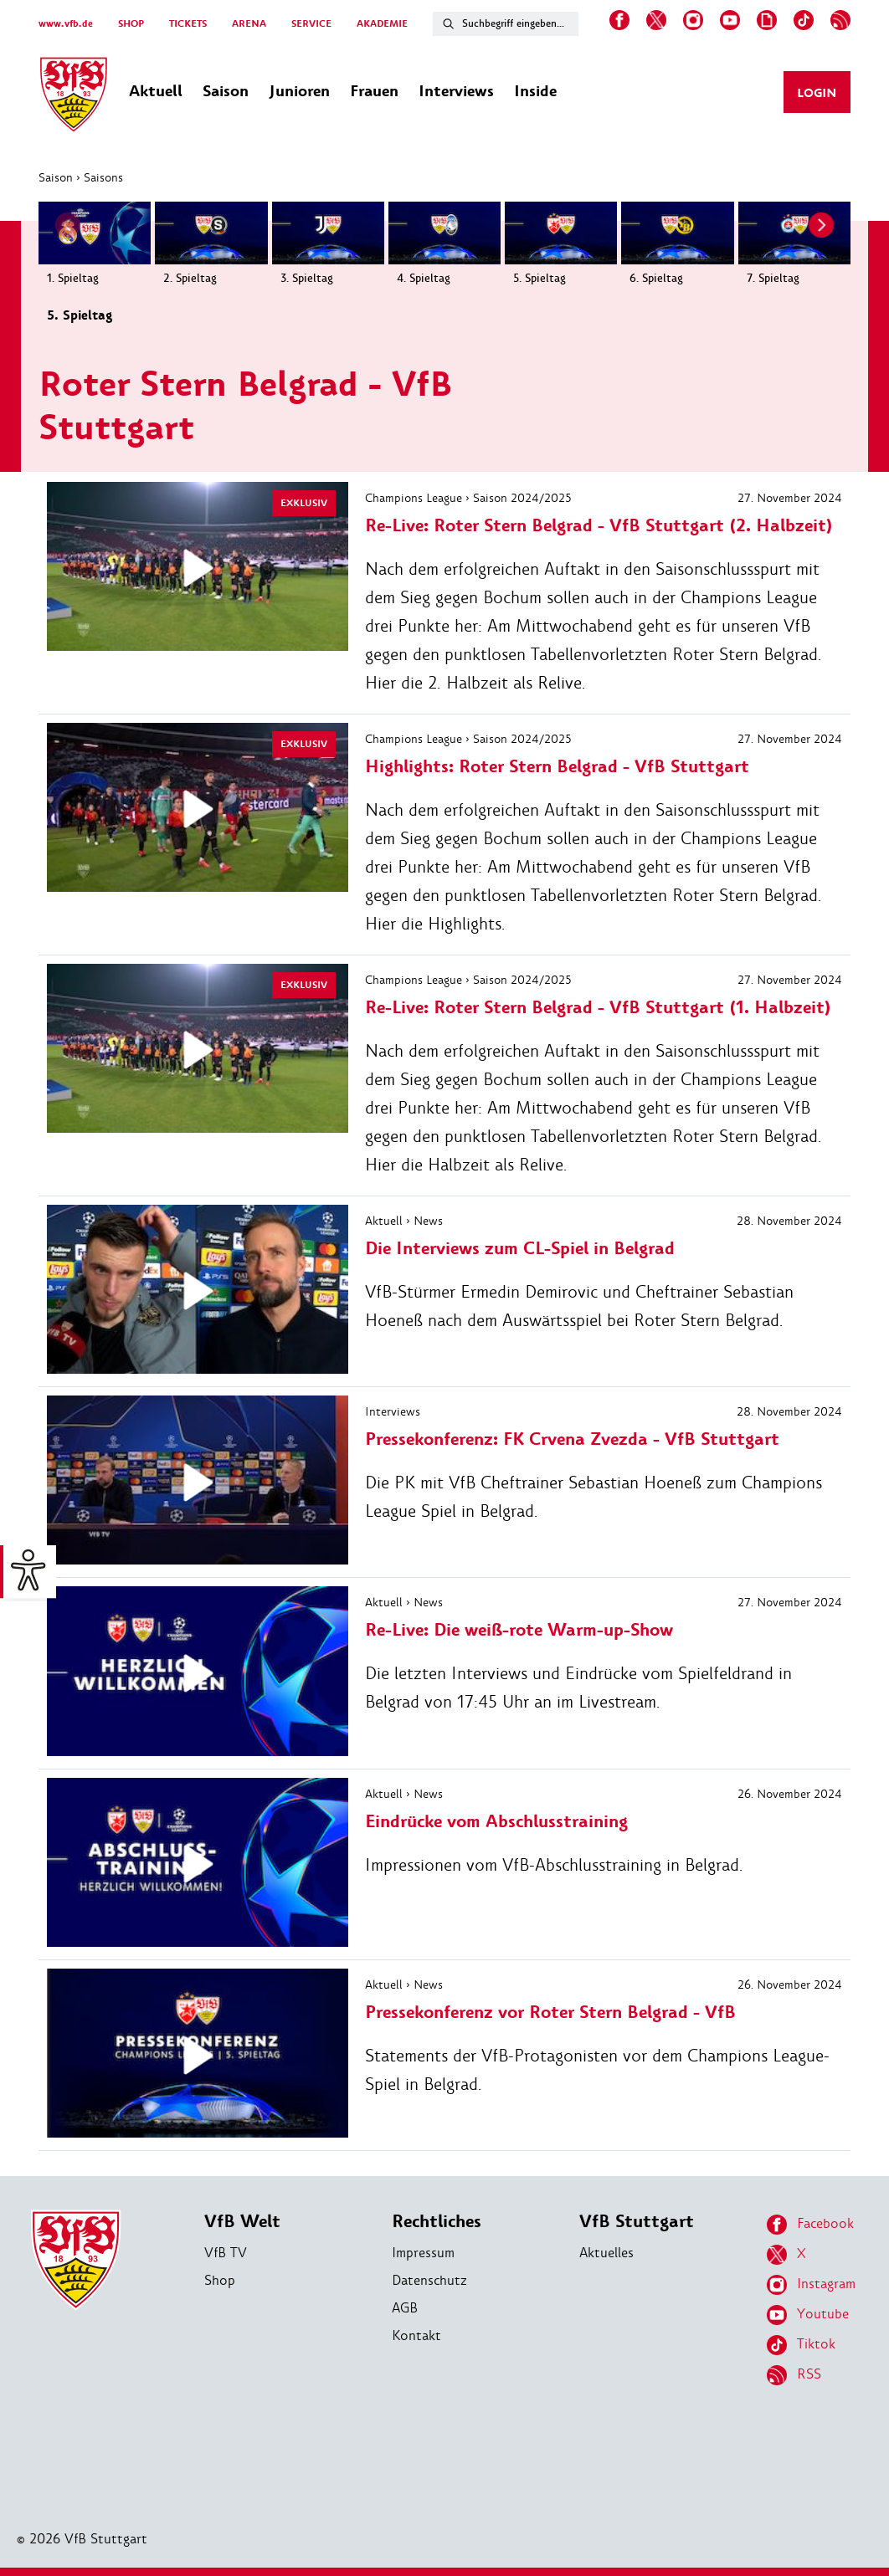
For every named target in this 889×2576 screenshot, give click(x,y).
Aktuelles (606, 2252)
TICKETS (188, 24)
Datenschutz (429, 2280)
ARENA (249, 24)
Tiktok (801, 2345)
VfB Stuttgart (636, 2222)
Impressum (423, 2252)
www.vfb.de (66, 24)
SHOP (131, 24)
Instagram (811, 2285)
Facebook (810, 2225)
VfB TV (225, 2252)
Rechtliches (436, 2222)
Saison (56, 177)
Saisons (103, 177)
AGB (405, 2308)
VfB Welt (242, 2222)
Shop (219, 2280)
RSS (794, 2375)
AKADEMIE (382, 24)
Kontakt (416, 2335)
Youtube (808, 2315)
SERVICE (311, 24)
